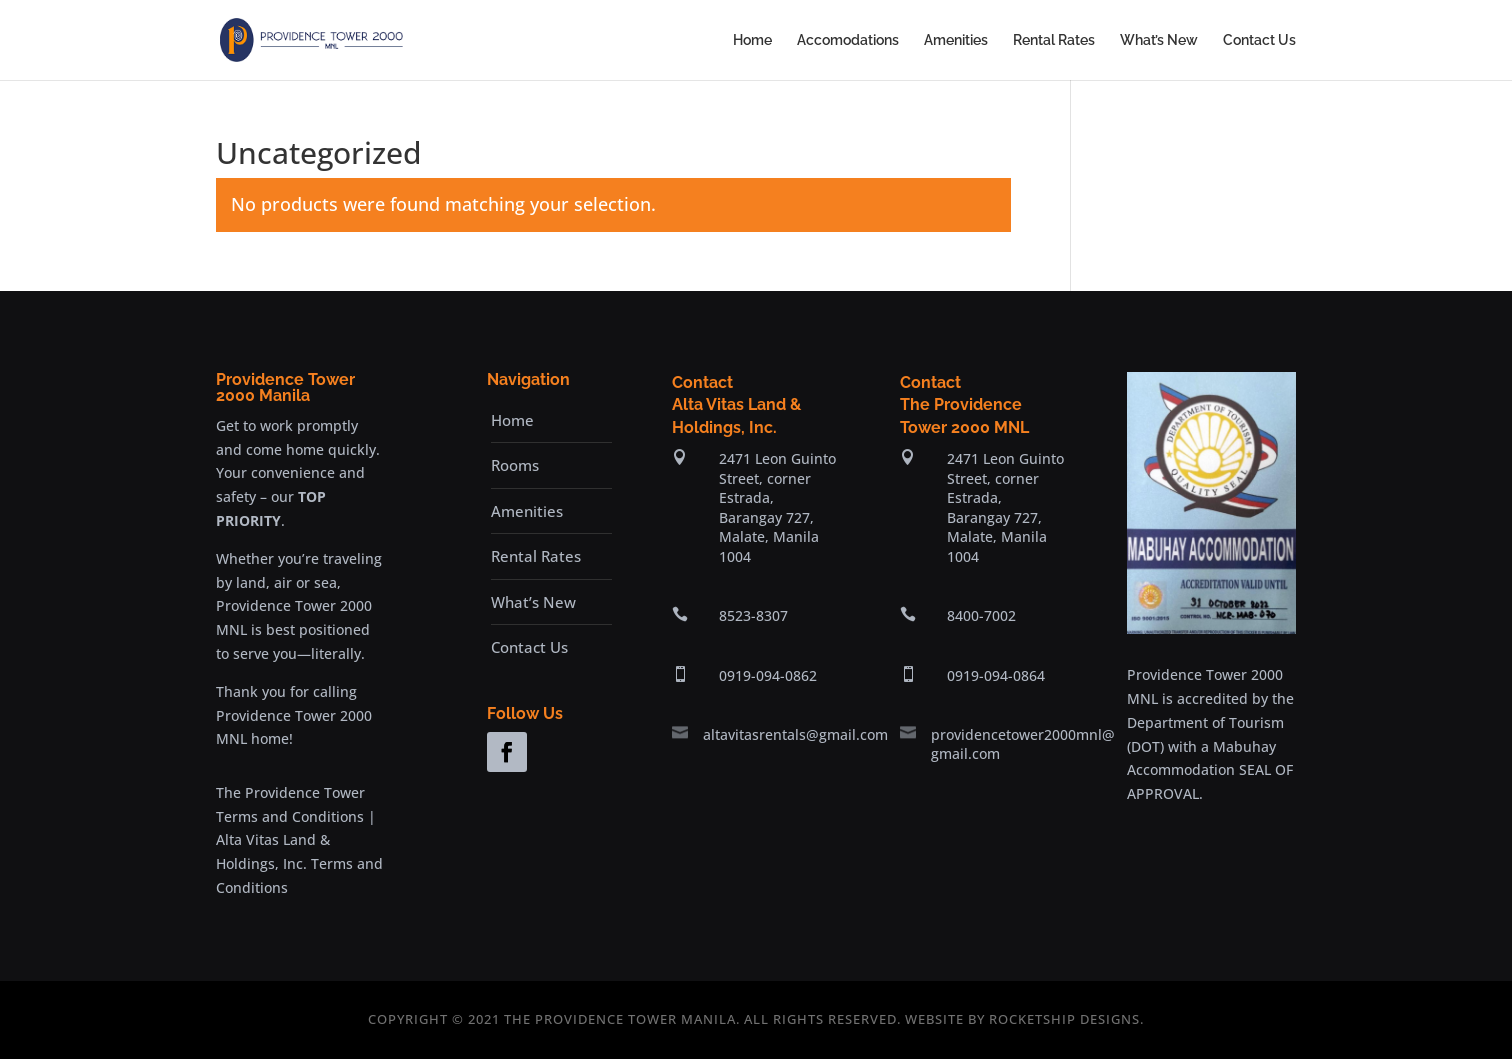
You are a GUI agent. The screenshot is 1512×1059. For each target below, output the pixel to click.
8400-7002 (981, 615)
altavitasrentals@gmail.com (795, 734)
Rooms (515, 465)
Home (752, 40)
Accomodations (848, 40)
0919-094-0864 (996, 675)
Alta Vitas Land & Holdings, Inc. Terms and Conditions (299, 863)
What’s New (1159, 40)
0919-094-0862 (768, 675)
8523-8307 (753, 615)
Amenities (956, 40)
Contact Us (1259, 40)
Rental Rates (1054, 40)
